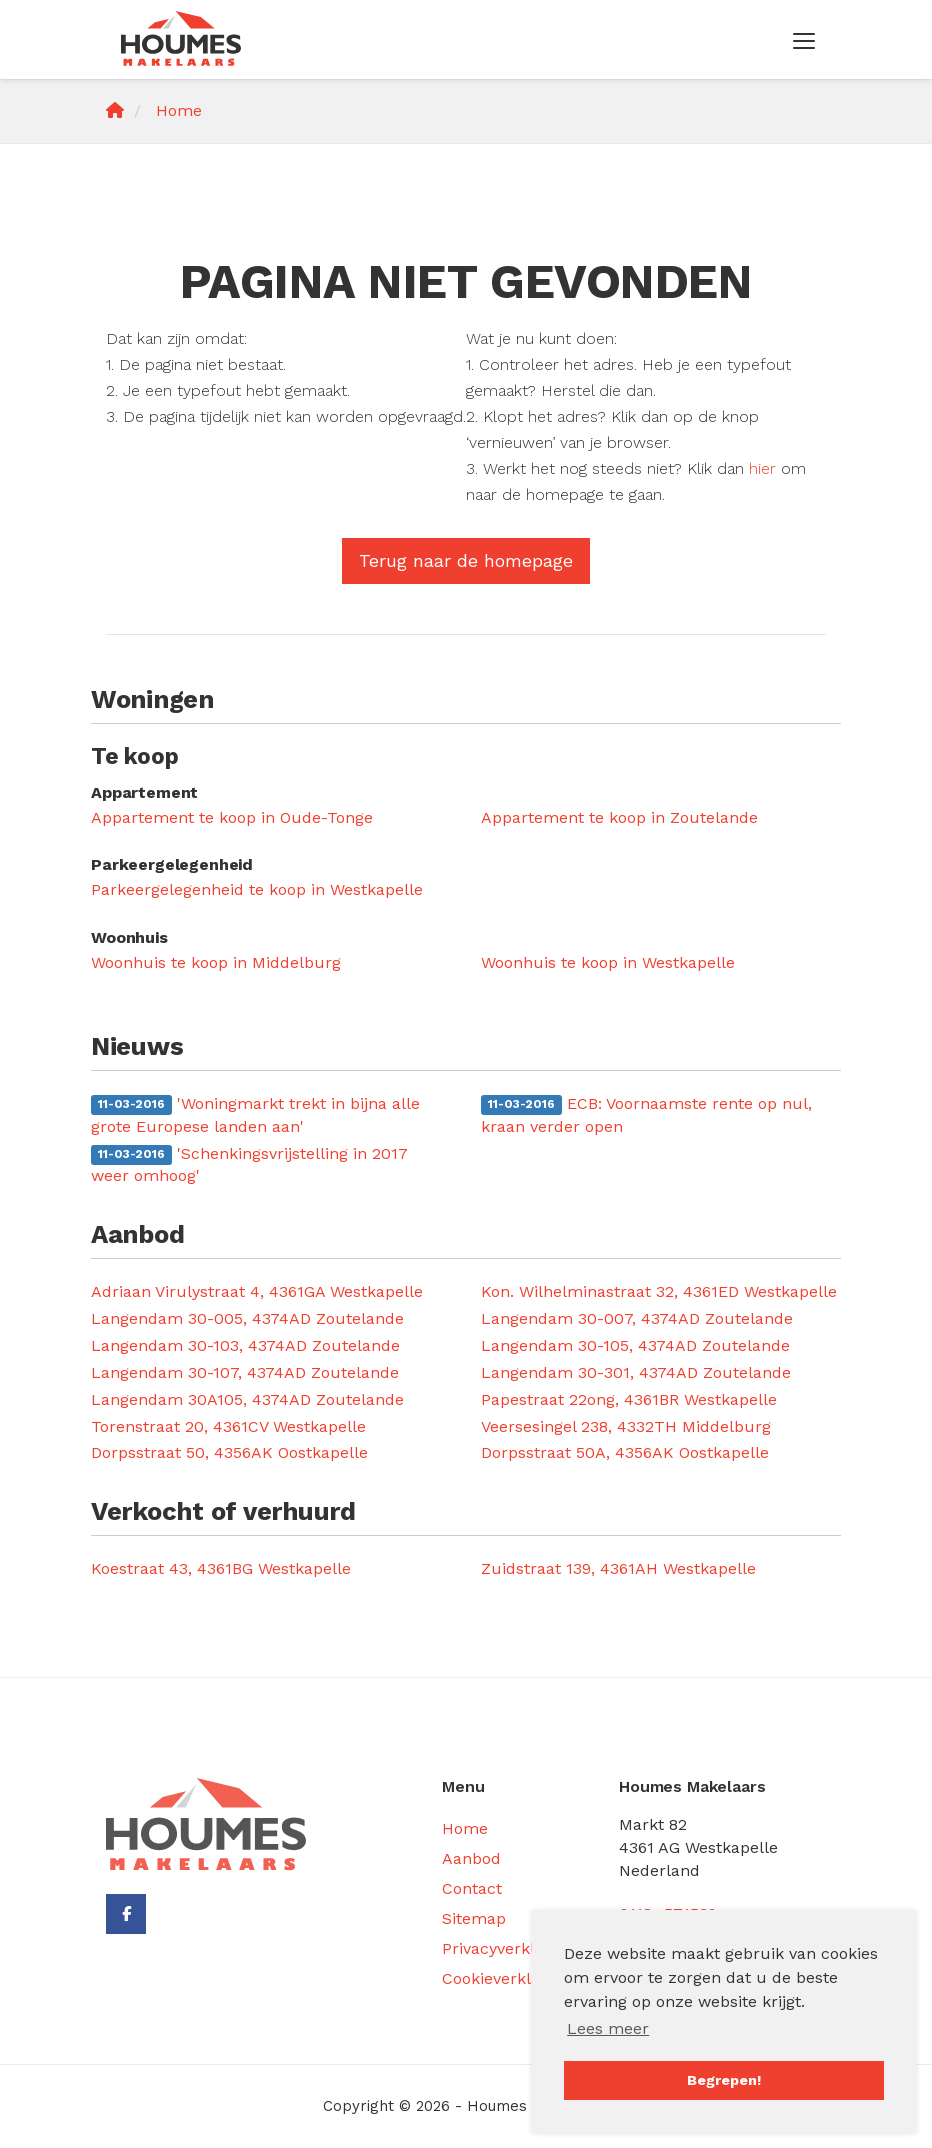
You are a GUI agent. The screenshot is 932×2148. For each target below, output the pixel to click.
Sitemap (474, 1918)
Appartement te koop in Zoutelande (619, 817)
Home (465, 1828)
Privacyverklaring (508, 1948)
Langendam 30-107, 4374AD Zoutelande (245, 1372)
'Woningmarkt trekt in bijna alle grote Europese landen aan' (255, 1115)
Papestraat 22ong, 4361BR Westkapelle (629, 1399)
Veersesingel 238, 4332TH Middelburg (626, 1426)
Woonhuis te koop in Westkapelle (608, 962)
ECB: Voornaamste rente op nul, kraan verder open (646, 1115)
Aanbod (471, 1858)
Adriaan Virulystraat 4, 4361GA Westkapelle (257, 1291)
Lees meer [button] (608, 2028)
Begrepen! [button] (724, 2080)
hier (762, 468)
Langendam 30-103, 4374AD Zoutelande (245, 1345)
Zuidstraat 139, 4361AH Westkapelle (618, 1568)
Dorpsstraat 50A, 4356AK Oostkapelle (625, 1452)
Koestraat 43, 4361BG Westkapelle (221, 1568)
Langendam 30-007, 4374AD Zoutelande (637, 1318)
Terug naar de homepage (466, 560)
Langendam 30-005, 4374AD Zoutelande (247, 1318)
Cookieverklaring (506, 1978)
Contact (472, 1888)
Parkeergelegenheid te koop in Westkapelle (257, 889)
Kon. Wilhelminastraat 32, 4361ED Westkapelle (659, 1291)
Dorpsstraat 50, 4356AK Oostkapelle (229, 1452)
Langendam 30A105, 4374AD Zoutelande (247, 1399)
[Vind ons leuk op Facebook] (126, 1914)
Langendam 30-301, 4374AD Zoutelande (636, 1372)
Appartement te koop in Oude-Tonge (232, 817)
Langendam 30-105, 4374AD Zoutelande (635, 1345)
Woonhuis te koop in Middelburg (216, 962)
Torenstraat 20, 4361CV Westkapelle (228, 1426)
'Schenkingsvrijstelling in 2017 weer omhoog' (249, 1165)
